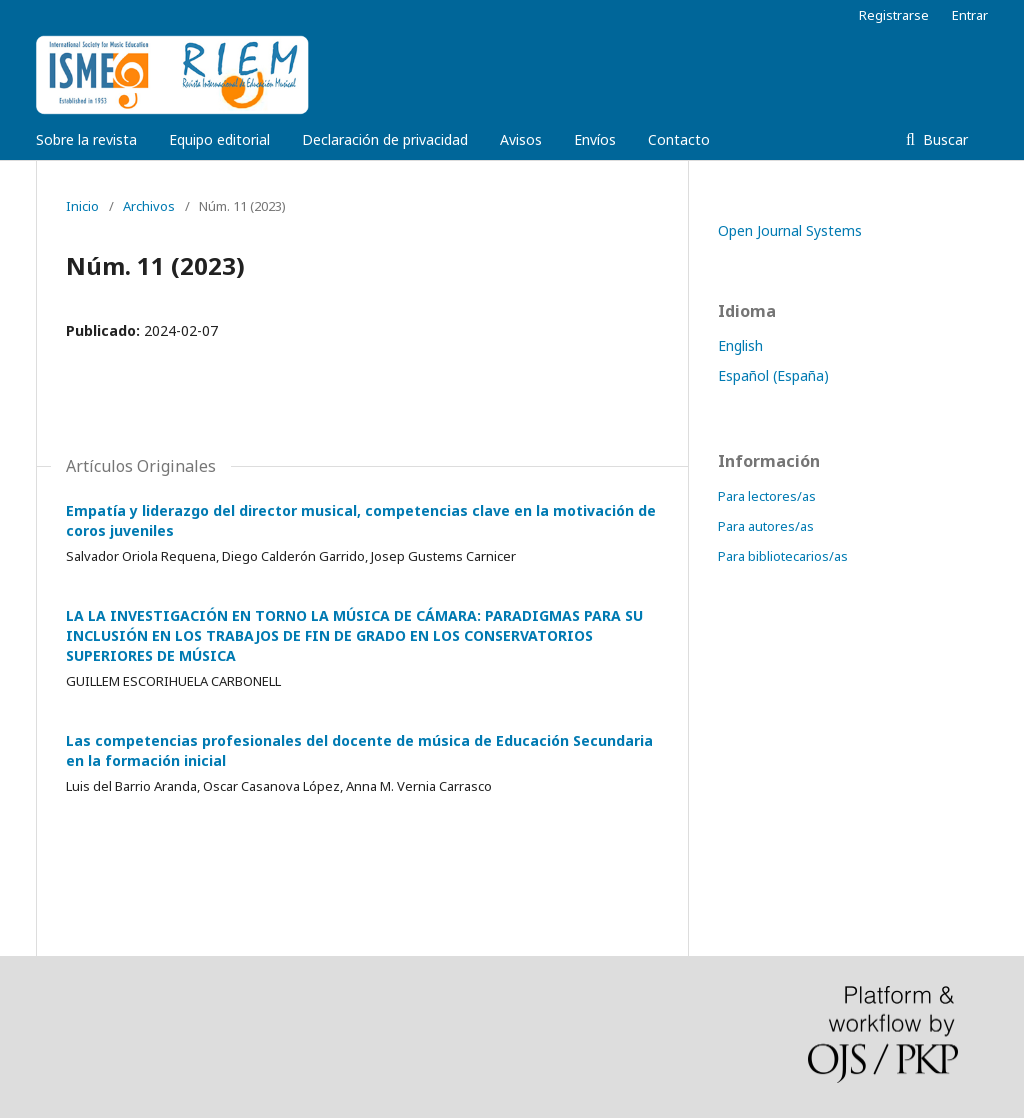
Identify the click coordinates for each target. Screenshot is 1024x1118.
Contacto (679, 139)
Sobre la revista (86, 139)
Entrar (970, 15)
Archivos (149, 206)
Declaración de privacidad (385, 139)
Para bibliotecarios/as (783, 556)
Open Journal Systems (790, 230)
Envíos (595, 139)
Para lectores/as (767, 496)
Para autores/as (766, 526)
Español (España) (773, 375)
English (740, 345)
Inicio (82, 206)
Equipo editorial (219, 139)
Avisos (521, 139)
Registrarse (894, 15)
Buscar (943, 139)
